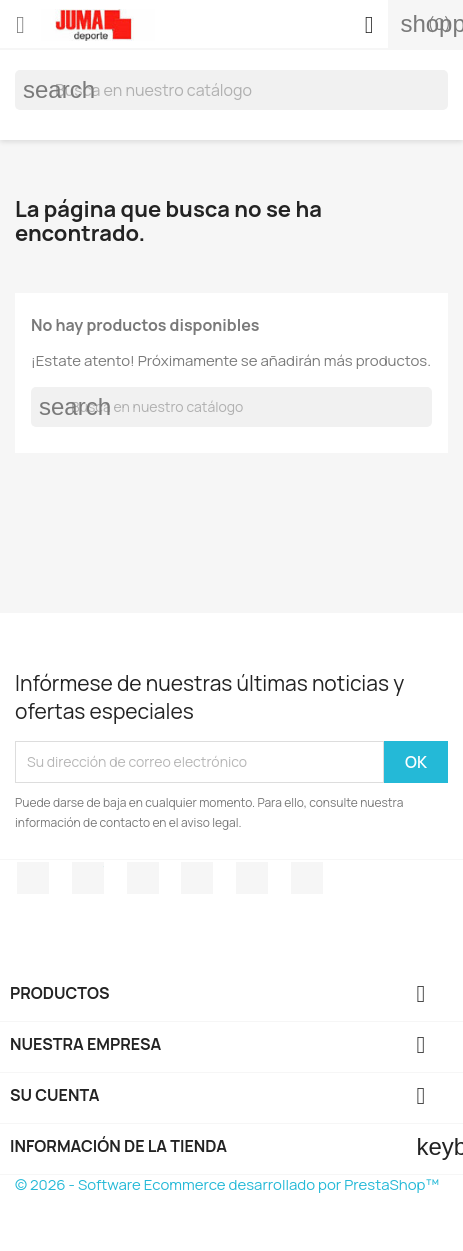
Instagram (307, 878)
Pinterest (252, 878)
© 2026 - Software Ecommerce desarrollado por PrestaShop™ (227, 1184)
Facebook (33, 878)
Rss (143, 878)
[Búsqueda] (231, 90)
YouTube (197, 878)
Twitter (88, 878)
